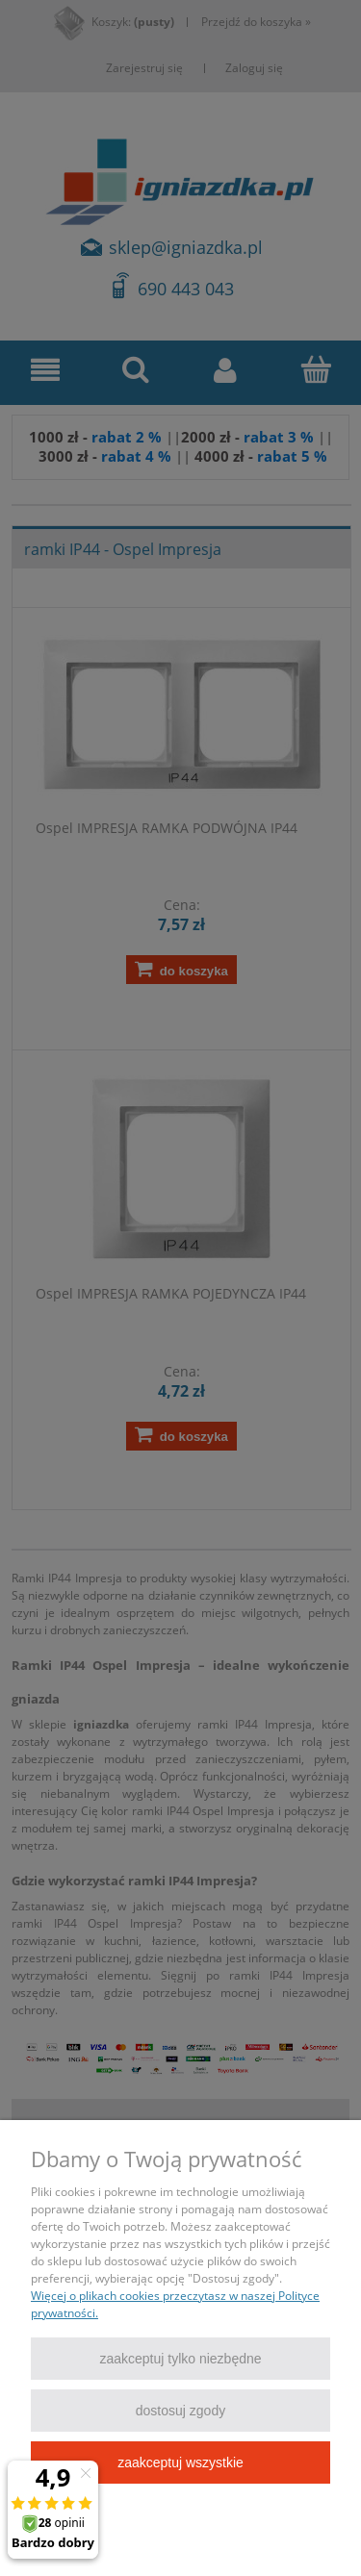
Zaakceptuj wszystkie (180, 2462)
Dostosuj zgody (180, 2410)
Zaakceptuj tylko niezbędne (180, 2358)
